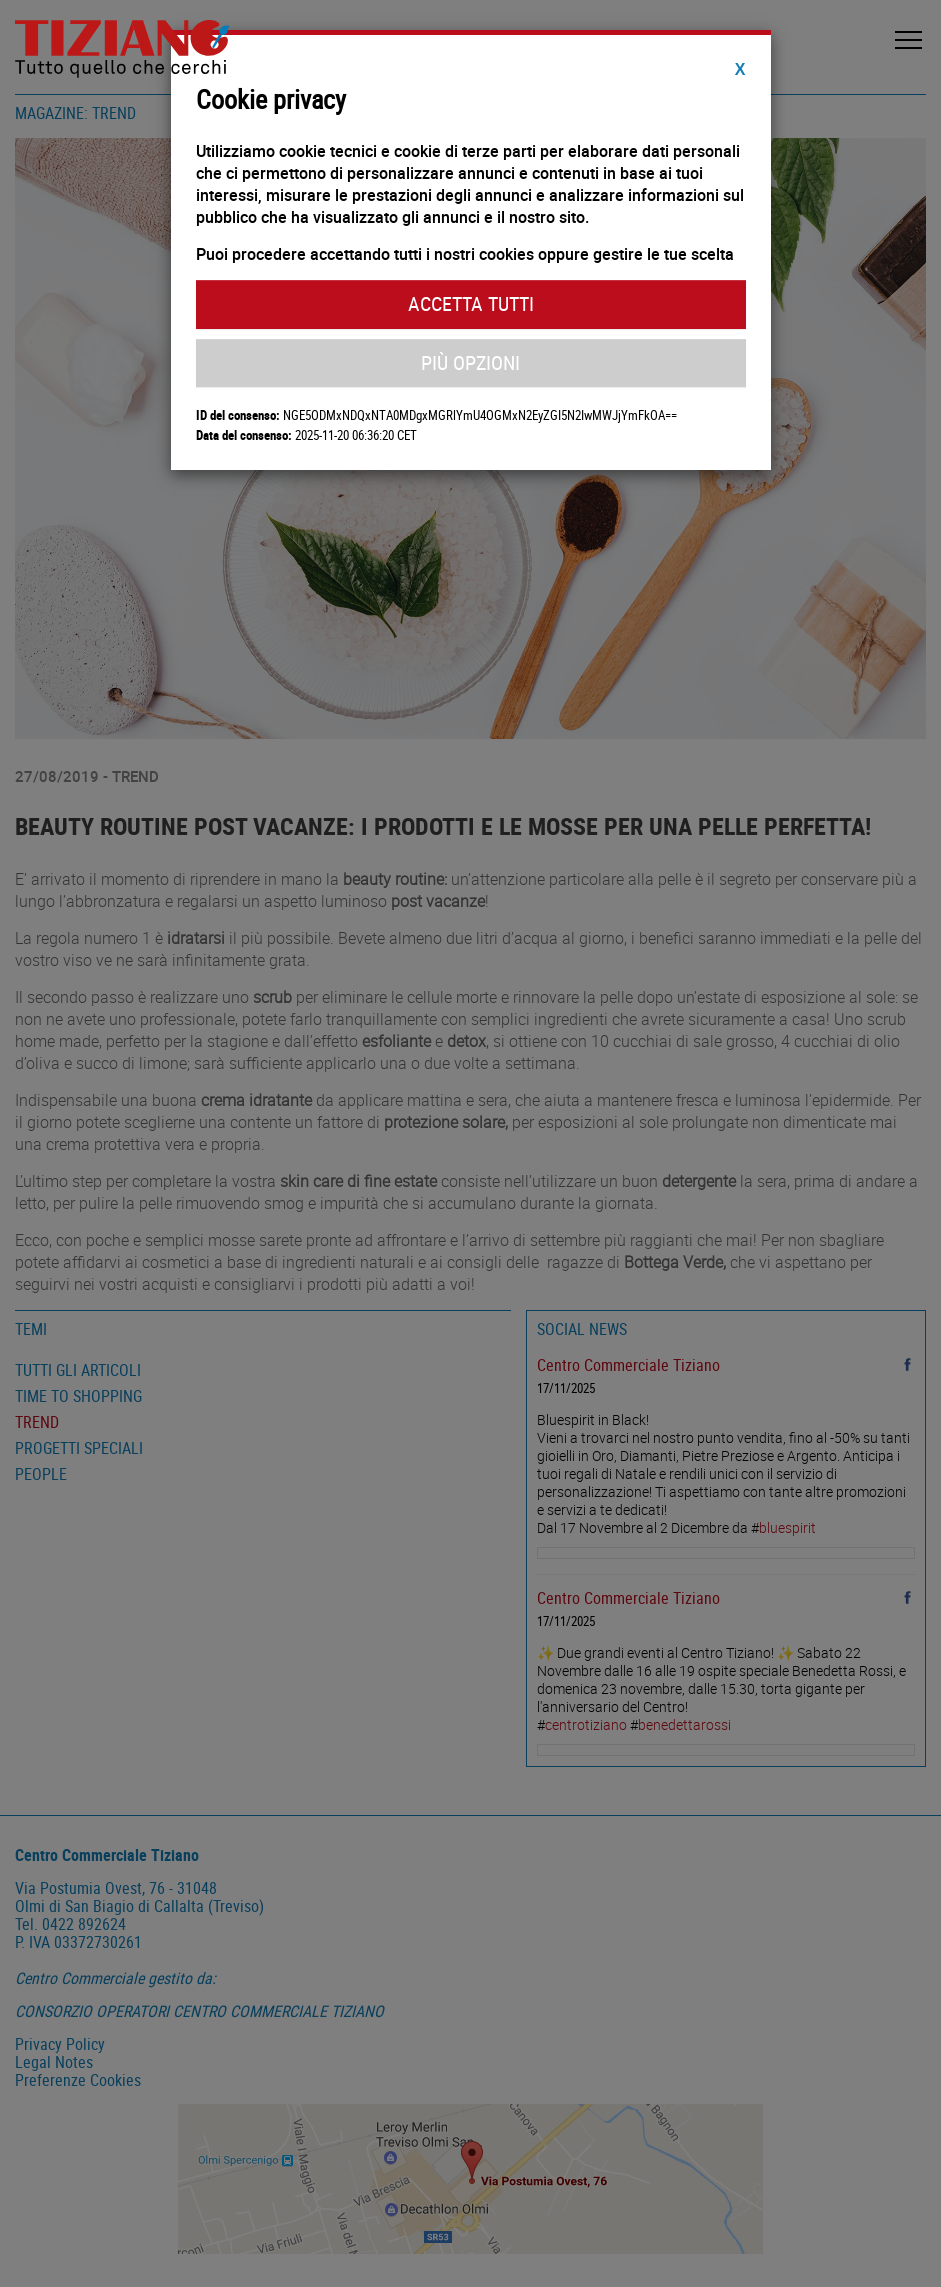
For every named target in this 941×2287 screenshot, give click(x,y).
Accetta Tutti (471, 303)
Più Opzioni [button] (470, 362)
